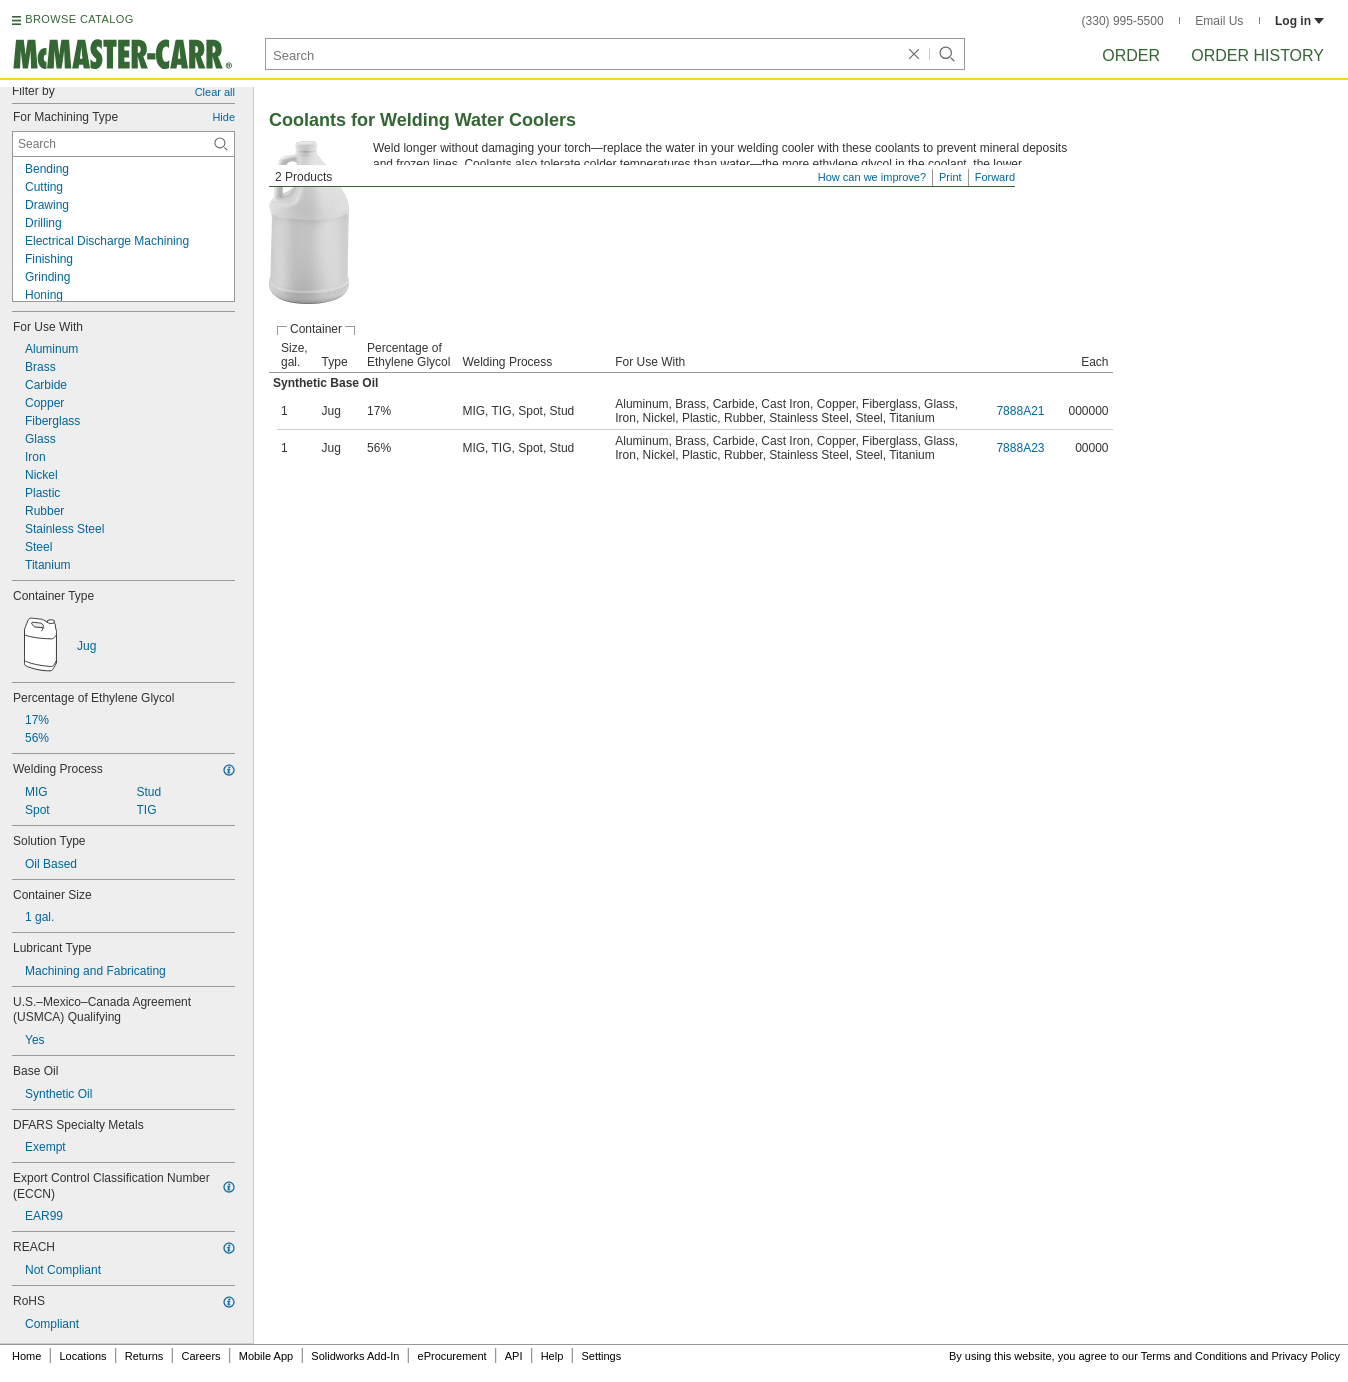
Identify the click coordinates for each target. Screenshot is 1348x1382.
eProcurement (452, 1356)
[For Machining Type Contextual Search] (123, 144)
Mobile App (266, 1356)
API (514, 1356)
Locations (83, 1356)
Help (552, 1356)
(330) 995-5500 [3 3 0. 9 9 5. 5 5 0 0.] (1123, 21)
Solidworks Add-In (355, 1356)
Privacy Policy (1306, 1356)
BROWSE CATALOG (79, 19)
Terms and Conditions (1194, 1356)
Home (26, 1356)
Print (950, 177)
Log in (1299, 21)
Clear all (215, 92)
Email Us (1219, 21)
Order (1131, 55)
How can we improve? (872, 177)
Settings (601, 1356)
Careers (200, 1356)
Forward (995, 177)
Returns (144, 1356)
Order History (1257, 55)
